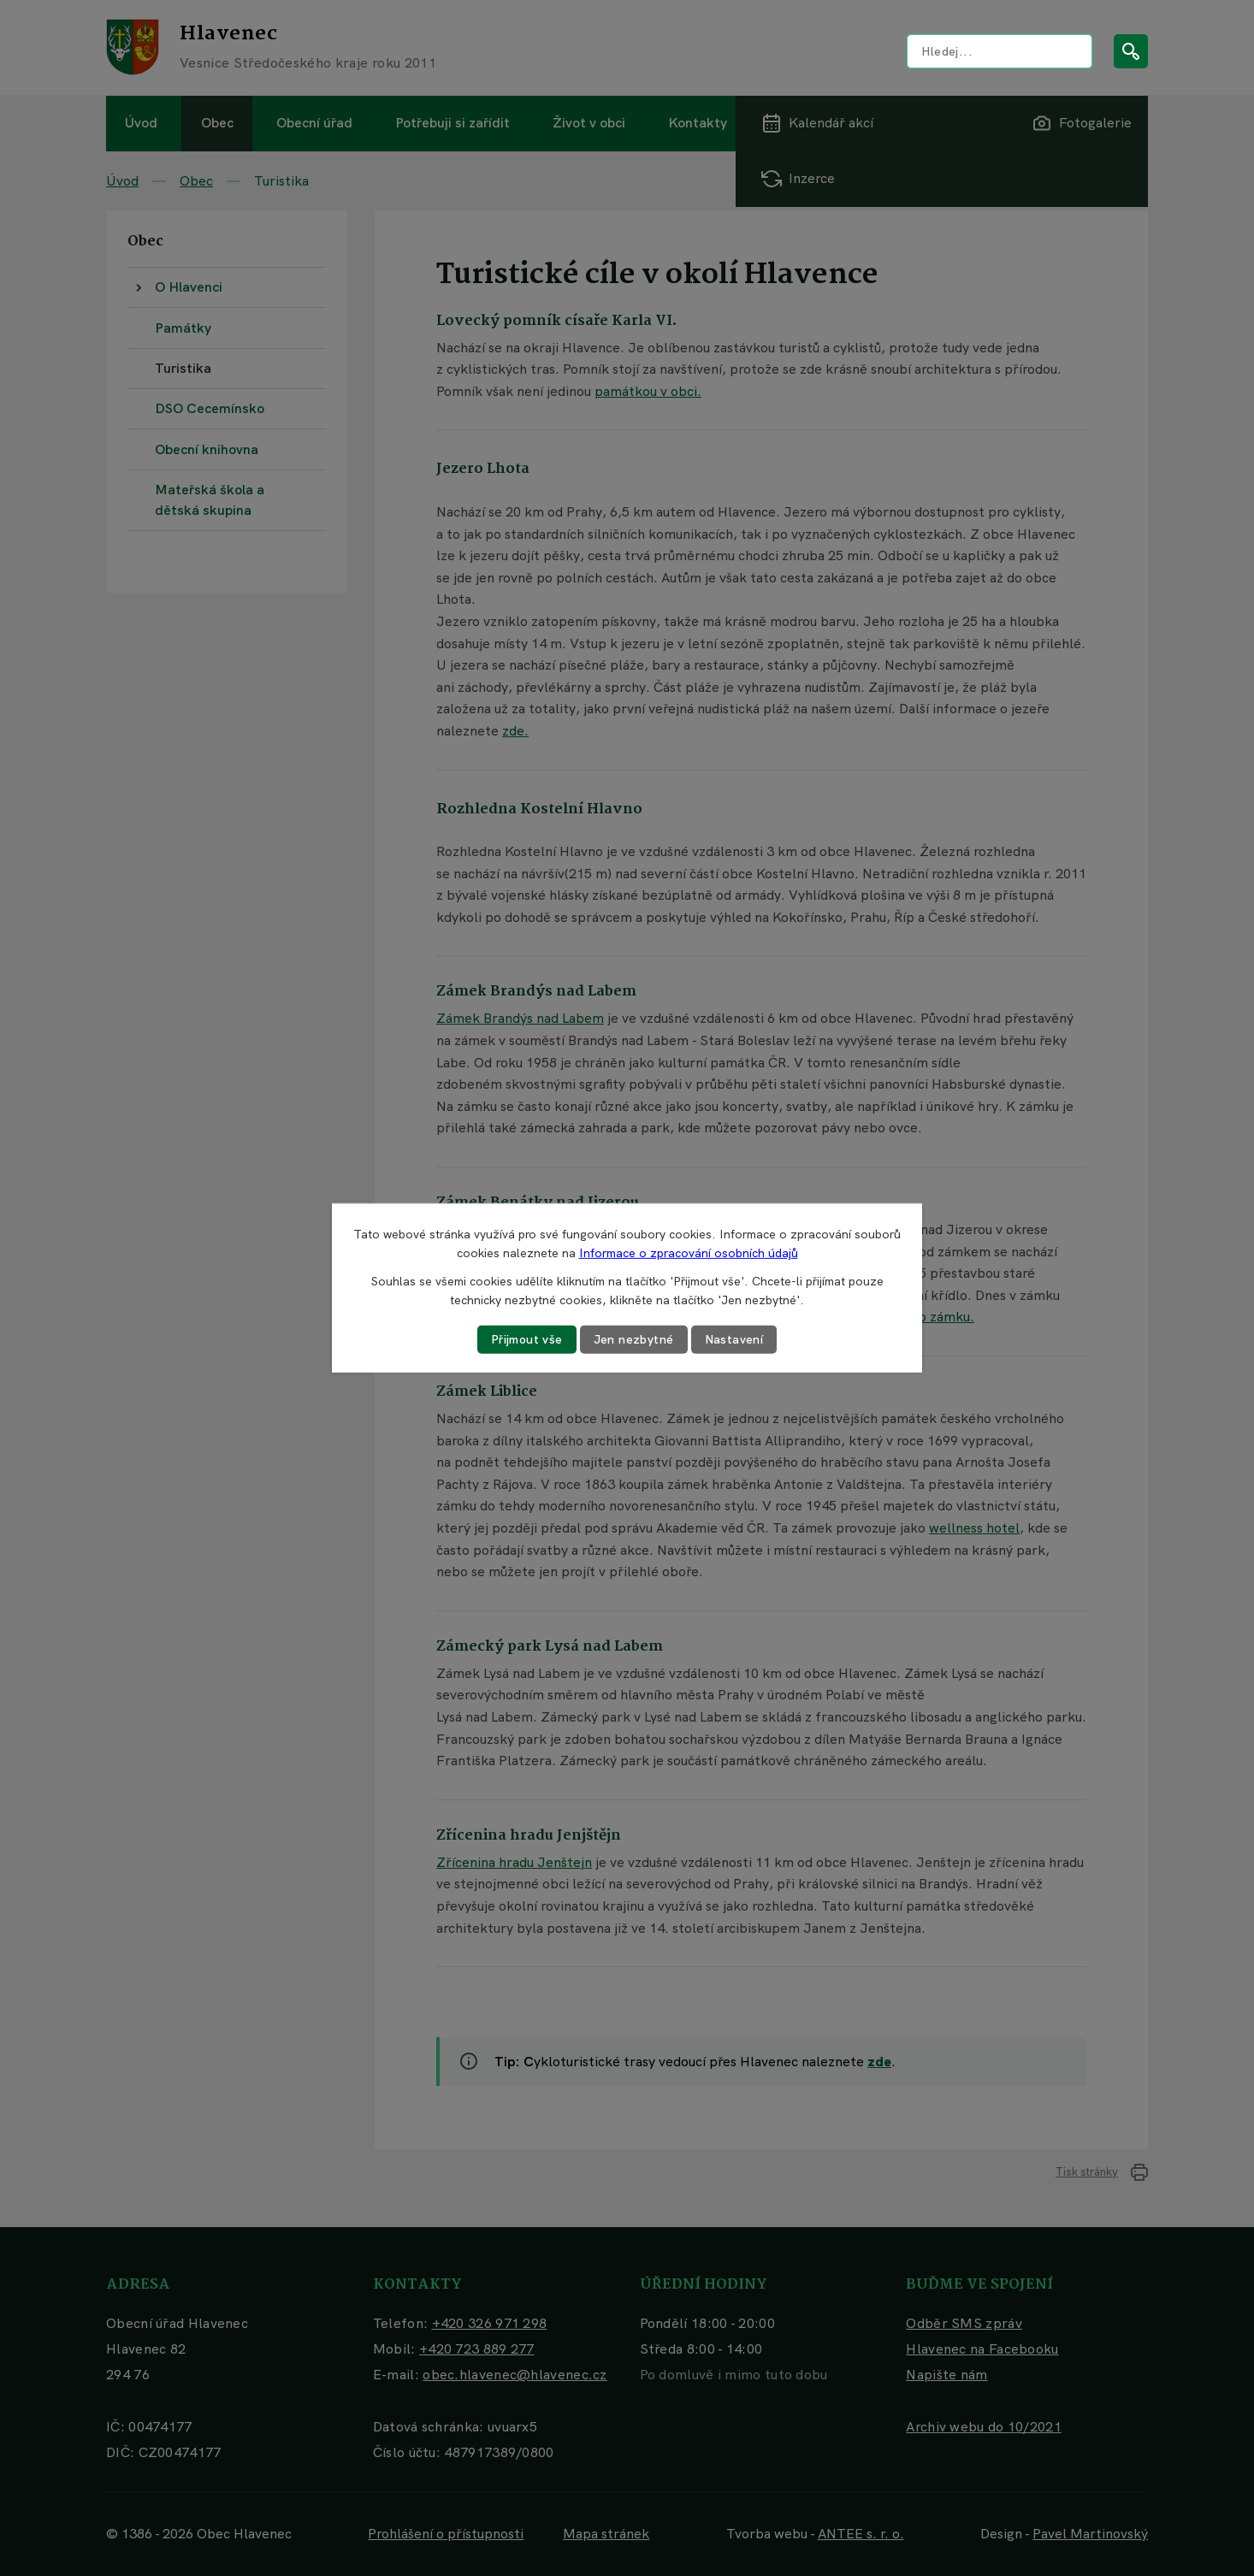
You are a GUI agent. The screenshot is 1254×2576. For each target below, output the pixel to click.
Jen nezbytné (634, 1339)
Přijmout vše (527, 1339)
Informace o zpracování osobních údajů (688, 1253)
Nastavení (734, 1339)
